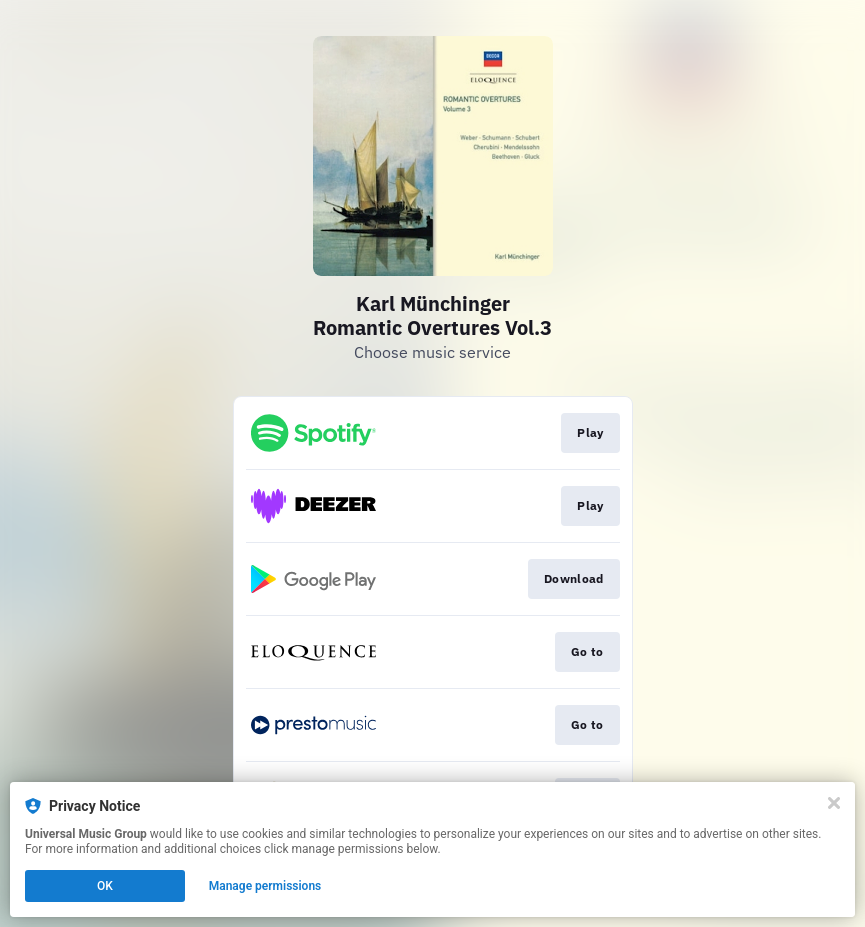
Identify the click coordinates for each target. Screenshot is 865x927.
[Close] (834, 803)
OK (105, 886)
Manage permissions (265, 886)
